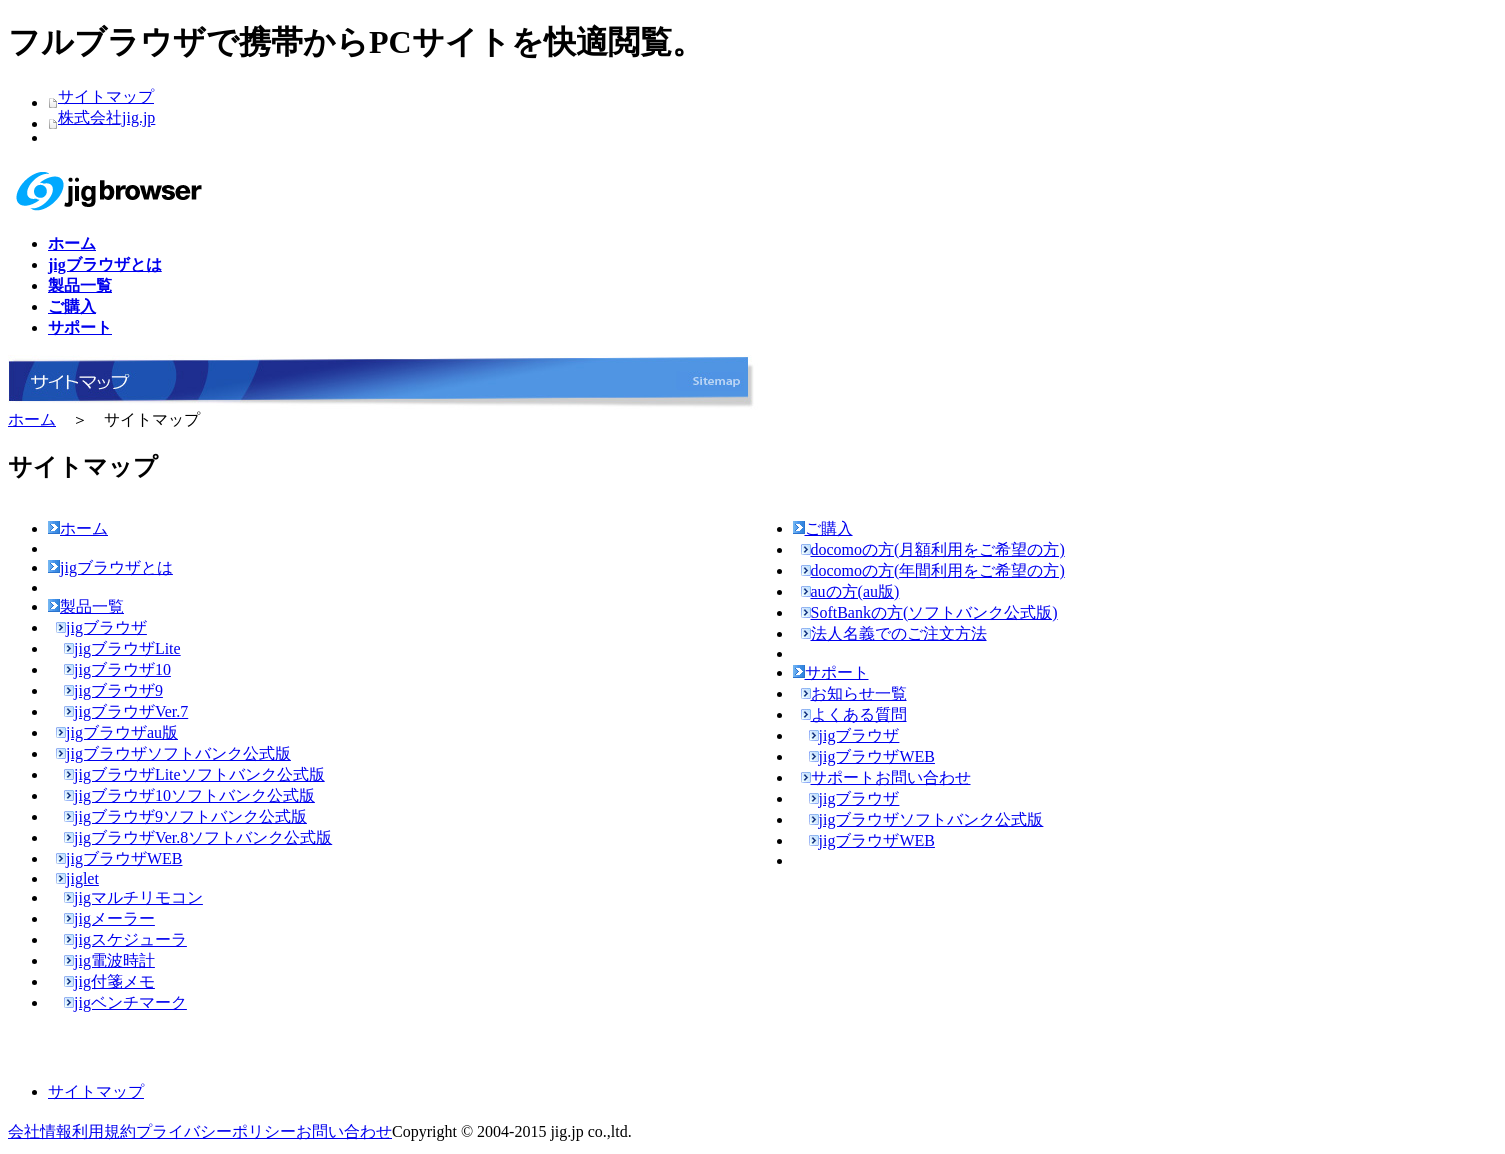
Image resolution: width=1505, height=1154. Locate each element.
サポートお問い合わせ (886, 777)
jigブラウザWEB (119, 858)
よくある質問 (854, 714)
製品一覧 (86, 606)
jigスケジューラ (125, 939)
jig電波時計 (109, 960)
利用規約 (104, 1131)
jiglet (77, 878)
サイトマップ (106, 96)
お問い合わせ (344, 1131)
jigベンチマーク (125, 1002)
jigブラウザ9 (113, 690)
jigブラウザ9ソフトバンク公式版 (185, 816)
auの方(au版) (850, 591)
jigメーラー (109, 918)
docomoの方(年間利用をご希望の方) (933, 570)
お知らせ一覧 (854, 693)
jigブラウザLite (122, 648)
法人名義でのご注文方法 (894, 633)
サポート (831, 672)
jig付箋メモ (109, 981)
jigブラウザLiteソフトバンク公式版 (194, 774)
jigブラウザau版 (117, 732)
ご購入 (823, 528)
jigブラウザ (101, 627)
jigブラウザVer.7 (126, 711)
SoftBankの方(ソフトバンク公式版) (929, 612)
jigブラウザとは (110, 567)
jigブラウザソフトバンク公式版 (173, 753)
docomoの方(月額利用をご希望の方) (933, 549)
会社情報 (40, 1131)
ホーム (32, 419)
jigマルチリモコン (133, 897)
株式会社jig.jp (106, 117)
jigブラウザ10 (117, 669)
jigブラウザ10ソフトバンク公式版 (189, 795)
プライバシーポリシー (216, 1131)
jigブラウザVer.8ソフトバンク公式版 (198, 837)
